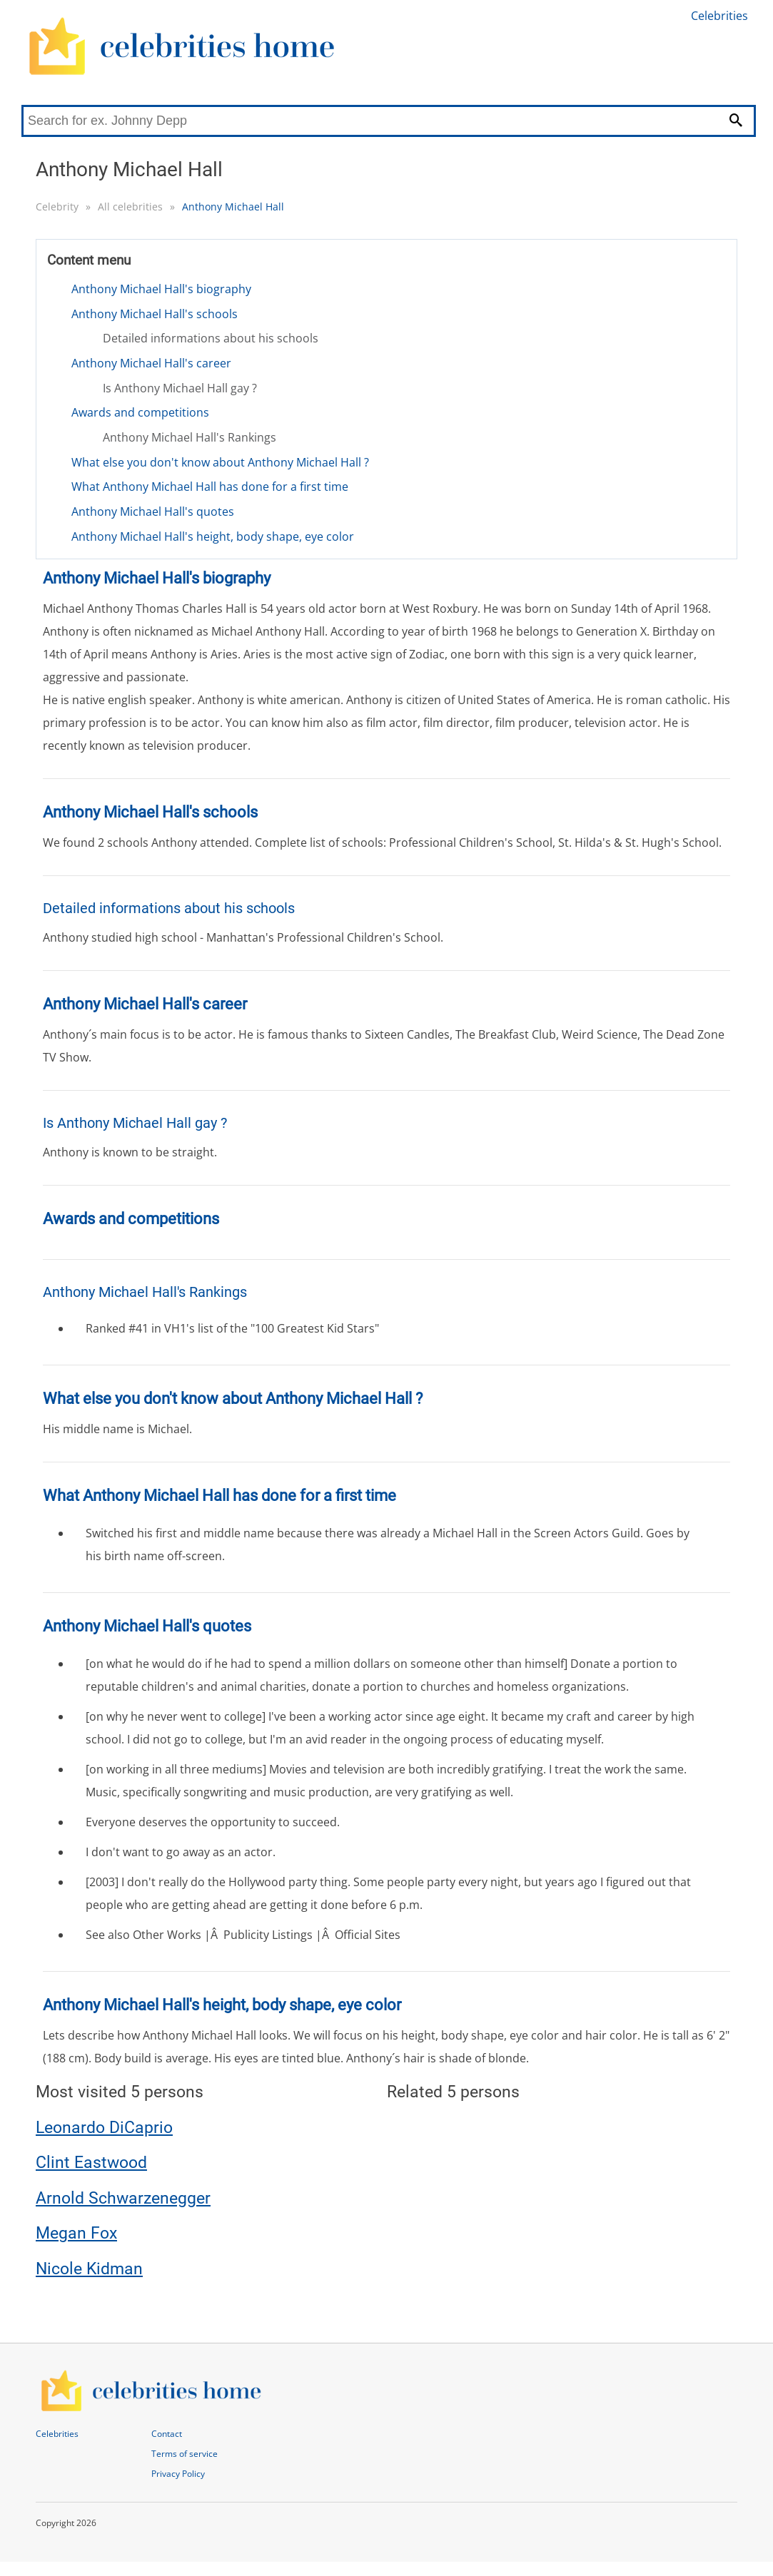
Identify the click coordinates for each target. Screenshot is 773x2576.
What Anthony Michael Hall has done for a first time (209, 486)
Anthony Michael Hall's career (151, 363)
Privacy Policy (178, 2474)
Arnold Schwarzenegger (123, 2198)
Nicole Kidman (89, 2269)
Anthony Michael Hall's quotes (152, 511)
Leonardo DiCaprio (104, 2127)
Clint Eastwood (91, 2162)
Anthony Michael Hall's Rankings (189, 437)
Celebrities (719, 16)
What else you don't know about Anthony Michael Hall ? (220, 462)
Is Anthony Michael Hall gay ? (180, 388)
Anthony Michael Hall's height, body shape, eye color (212, 536)
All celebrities (130, 206)
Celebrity (57, 206)
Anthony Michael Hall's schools (154, 314)
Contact (166, 2434)
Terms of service (184, 2454)
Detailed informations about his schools (210, 338)
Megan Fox (76, 2233)
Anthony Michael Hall (233, 206)
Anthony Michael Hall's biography (161, 289)
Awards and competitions (140, 412)
